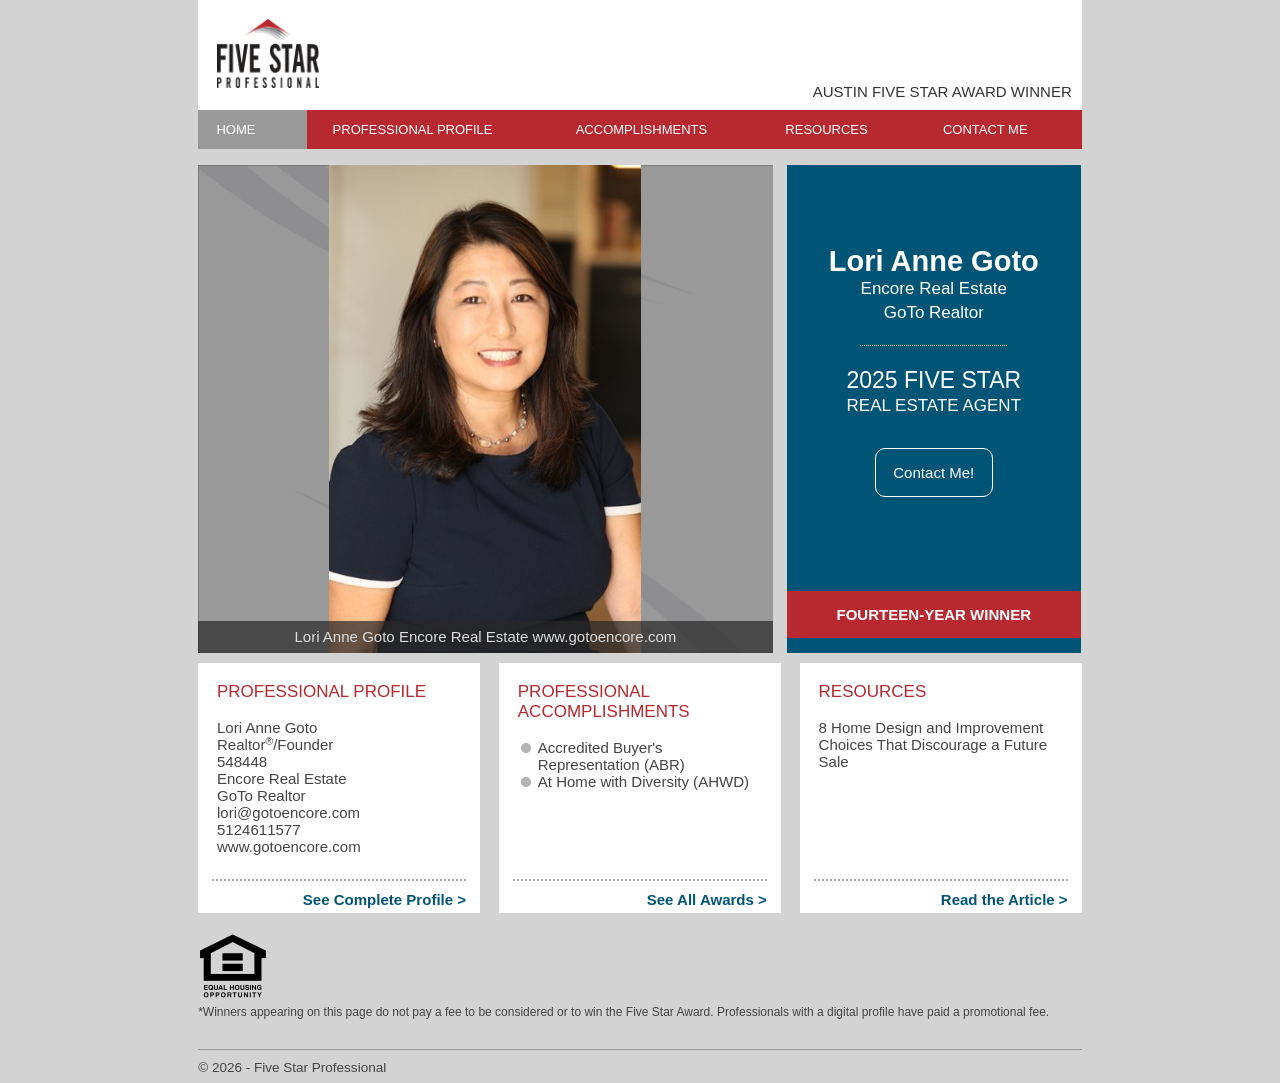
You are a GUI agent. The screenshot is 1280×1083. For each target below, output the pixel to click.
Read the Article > (1004, 899)
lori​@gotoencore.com (288, 812)
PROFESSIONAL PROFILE (413, 129)
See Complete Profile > (384, 899)
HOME (235, 129)
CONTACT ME (985, 129)
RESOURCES (826, 129)
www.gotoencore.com (289, 846)
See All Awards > (707, 899)
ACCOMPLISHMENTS (641, 129)
